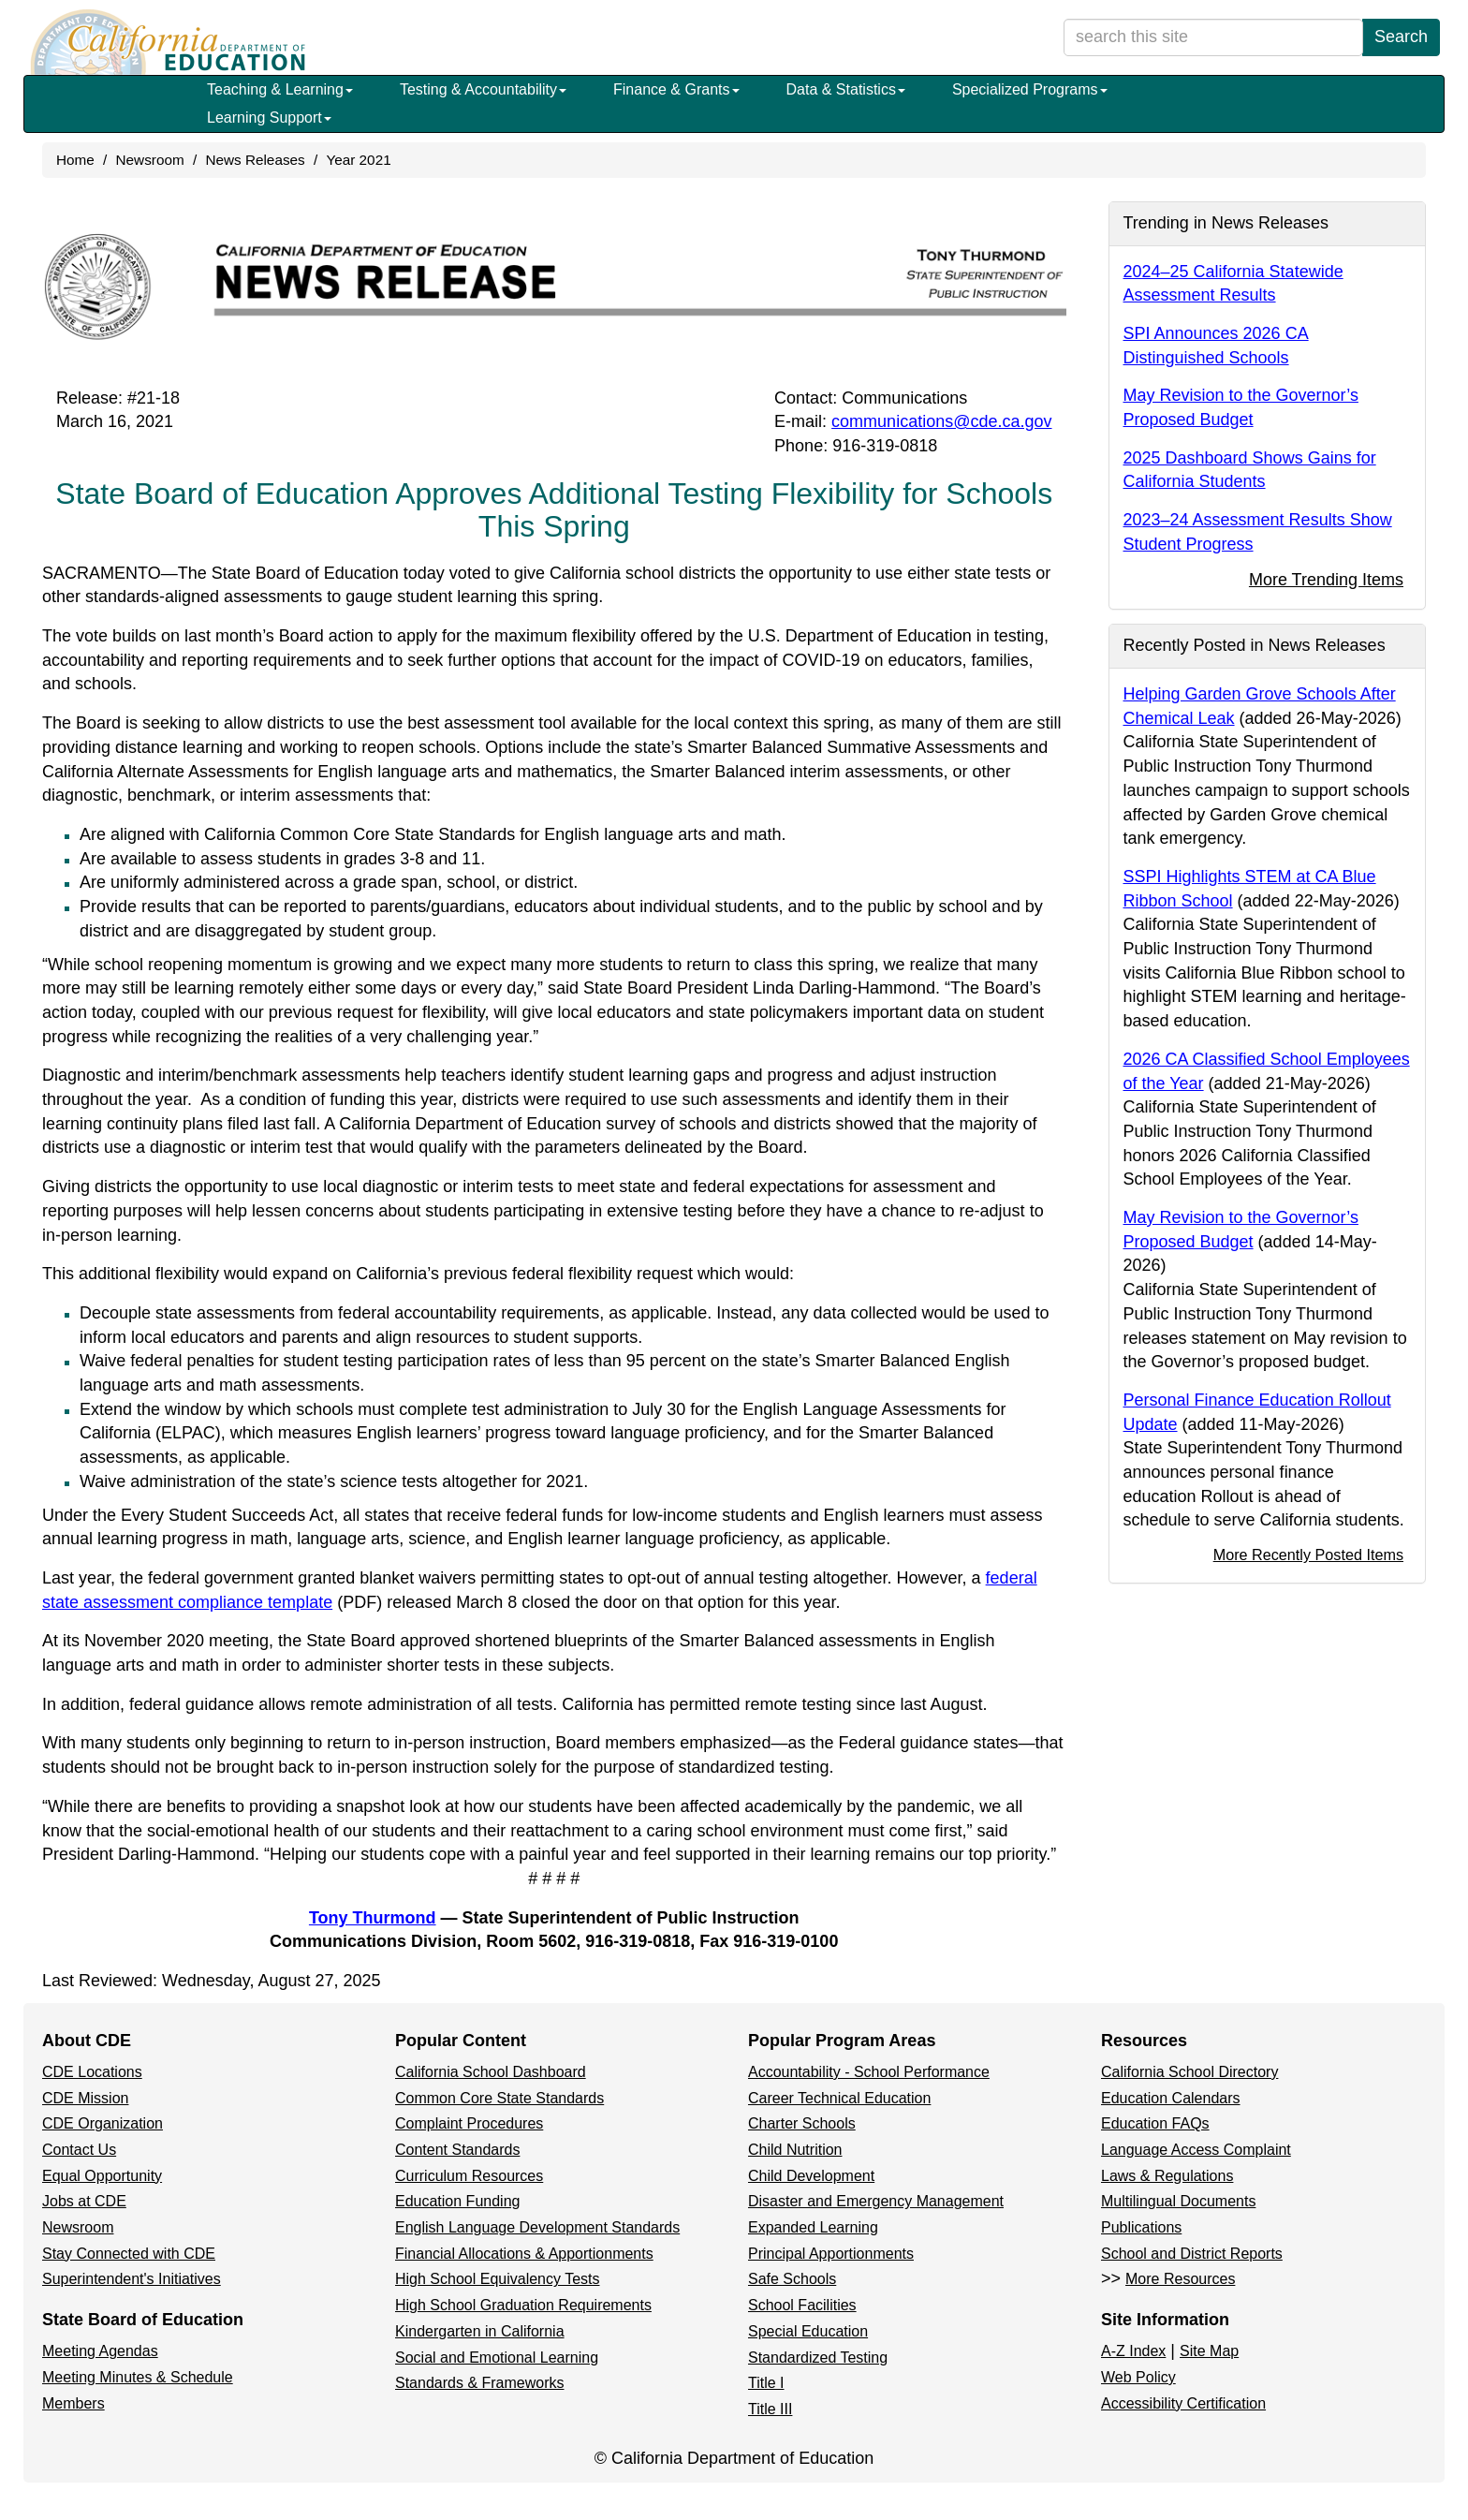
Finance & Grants (676, 89)
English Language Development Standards (537, 2227)
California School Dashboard (490, 2072)
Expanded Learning (813, 2227)
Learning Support (269, 117)
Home (75, 160)
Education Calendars (1170, 2098)
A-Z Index (1133, 2351)
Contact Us (79, 2150)
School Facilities (802, 2305)
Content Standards (457, 2150)
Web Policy (1138, 2377)
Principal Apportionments (831, 2254)
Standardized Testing (818, 2357)
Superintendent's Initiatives (131, 2279)
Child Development (811, 2176)
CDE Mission (85, 2098)
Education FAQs (1155, 2123)
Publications (1141, 2227)
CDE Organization (102, 2123)
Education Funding (457, 2201)
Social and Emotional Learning (496, 2357)
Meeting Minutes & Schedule (137, 2377)
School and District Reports (1192, 2254)
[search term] (1213, 37)
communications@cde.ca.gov (941, 421)
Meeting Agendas (100, 2351)
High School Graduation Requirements (523, 2305)
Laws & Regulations (1167, 2176)
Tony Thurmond (372, 1917)
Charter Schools (802, 2123)
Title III (770, 2409)
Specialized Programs (1030, 89)
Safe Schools (792, 2279)
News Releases (254, 160)
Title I (766, 2383)
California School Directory (1189, 2072)
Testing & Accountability (483, 89)
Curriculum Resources (469, 2176)
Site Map (1209, 2351)
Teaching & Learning (280, 89)
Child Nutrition (795, 2150)
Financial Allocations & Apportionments (524, 2254)
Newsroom (150, 160)
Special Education (808, 2331)
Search (1401, 36)
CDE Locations (92, 2072)
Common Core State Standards (499, 2098)
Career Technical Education (839, 2098)
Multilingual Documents (1178, 2201)
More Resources (1180, 2279)
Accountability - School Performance (869, 2072)
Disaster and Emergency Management (876, 2201)
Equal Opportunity (102, 2176)
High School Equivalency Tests (497, 2279)
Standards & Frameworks (480, 2383)
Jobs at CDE (84, 2201)
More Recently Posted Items (1308, 1554)
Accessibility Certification (1183, 2403)
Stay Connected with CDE (128, 2254)
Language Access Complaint (1196, 2150)
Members (73, 2403)
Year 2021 (358, 160)
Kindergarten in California (480, 2331)
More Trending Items (1326, 579)
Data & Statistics (845, 89)
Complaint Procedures (469, 2123)
